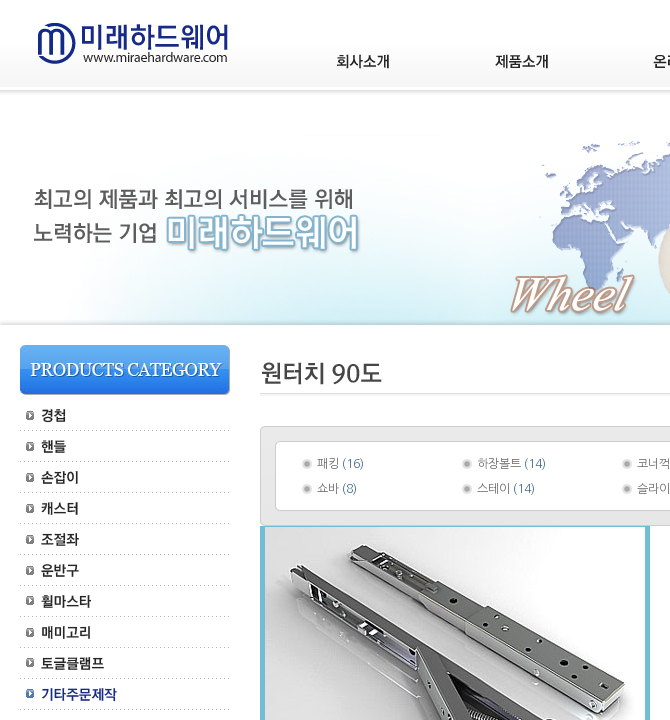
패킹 (328, 464)
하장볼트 (499, 464)
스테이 (493, 489)
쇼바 (328, 489)
